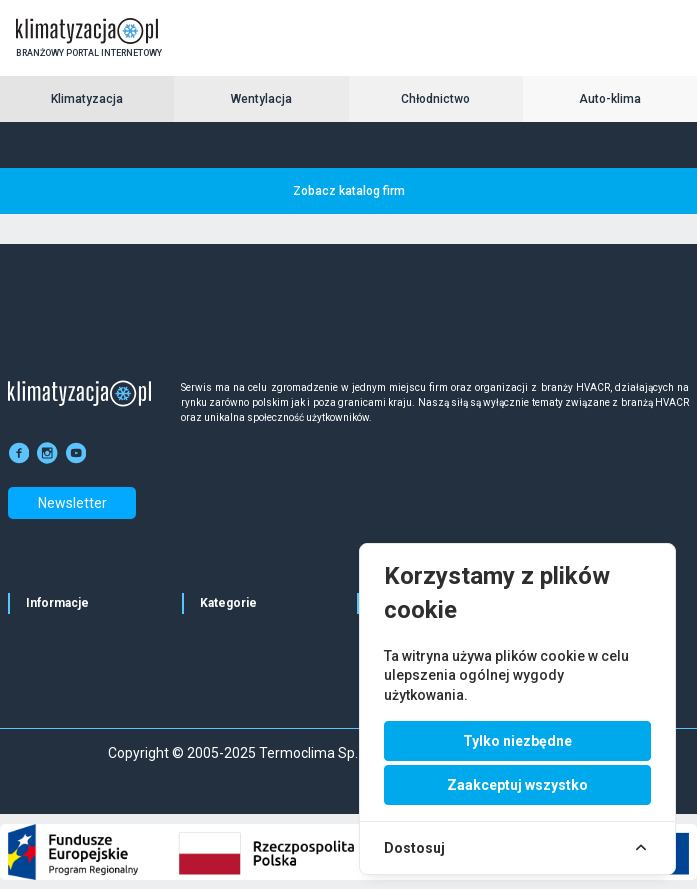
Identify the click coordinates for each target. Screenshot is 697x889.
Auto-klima (610, 99)
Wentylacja (261, 99)
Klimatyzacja (87, 99)
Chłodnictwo (435, 99)
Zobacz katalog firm (349, 191)
